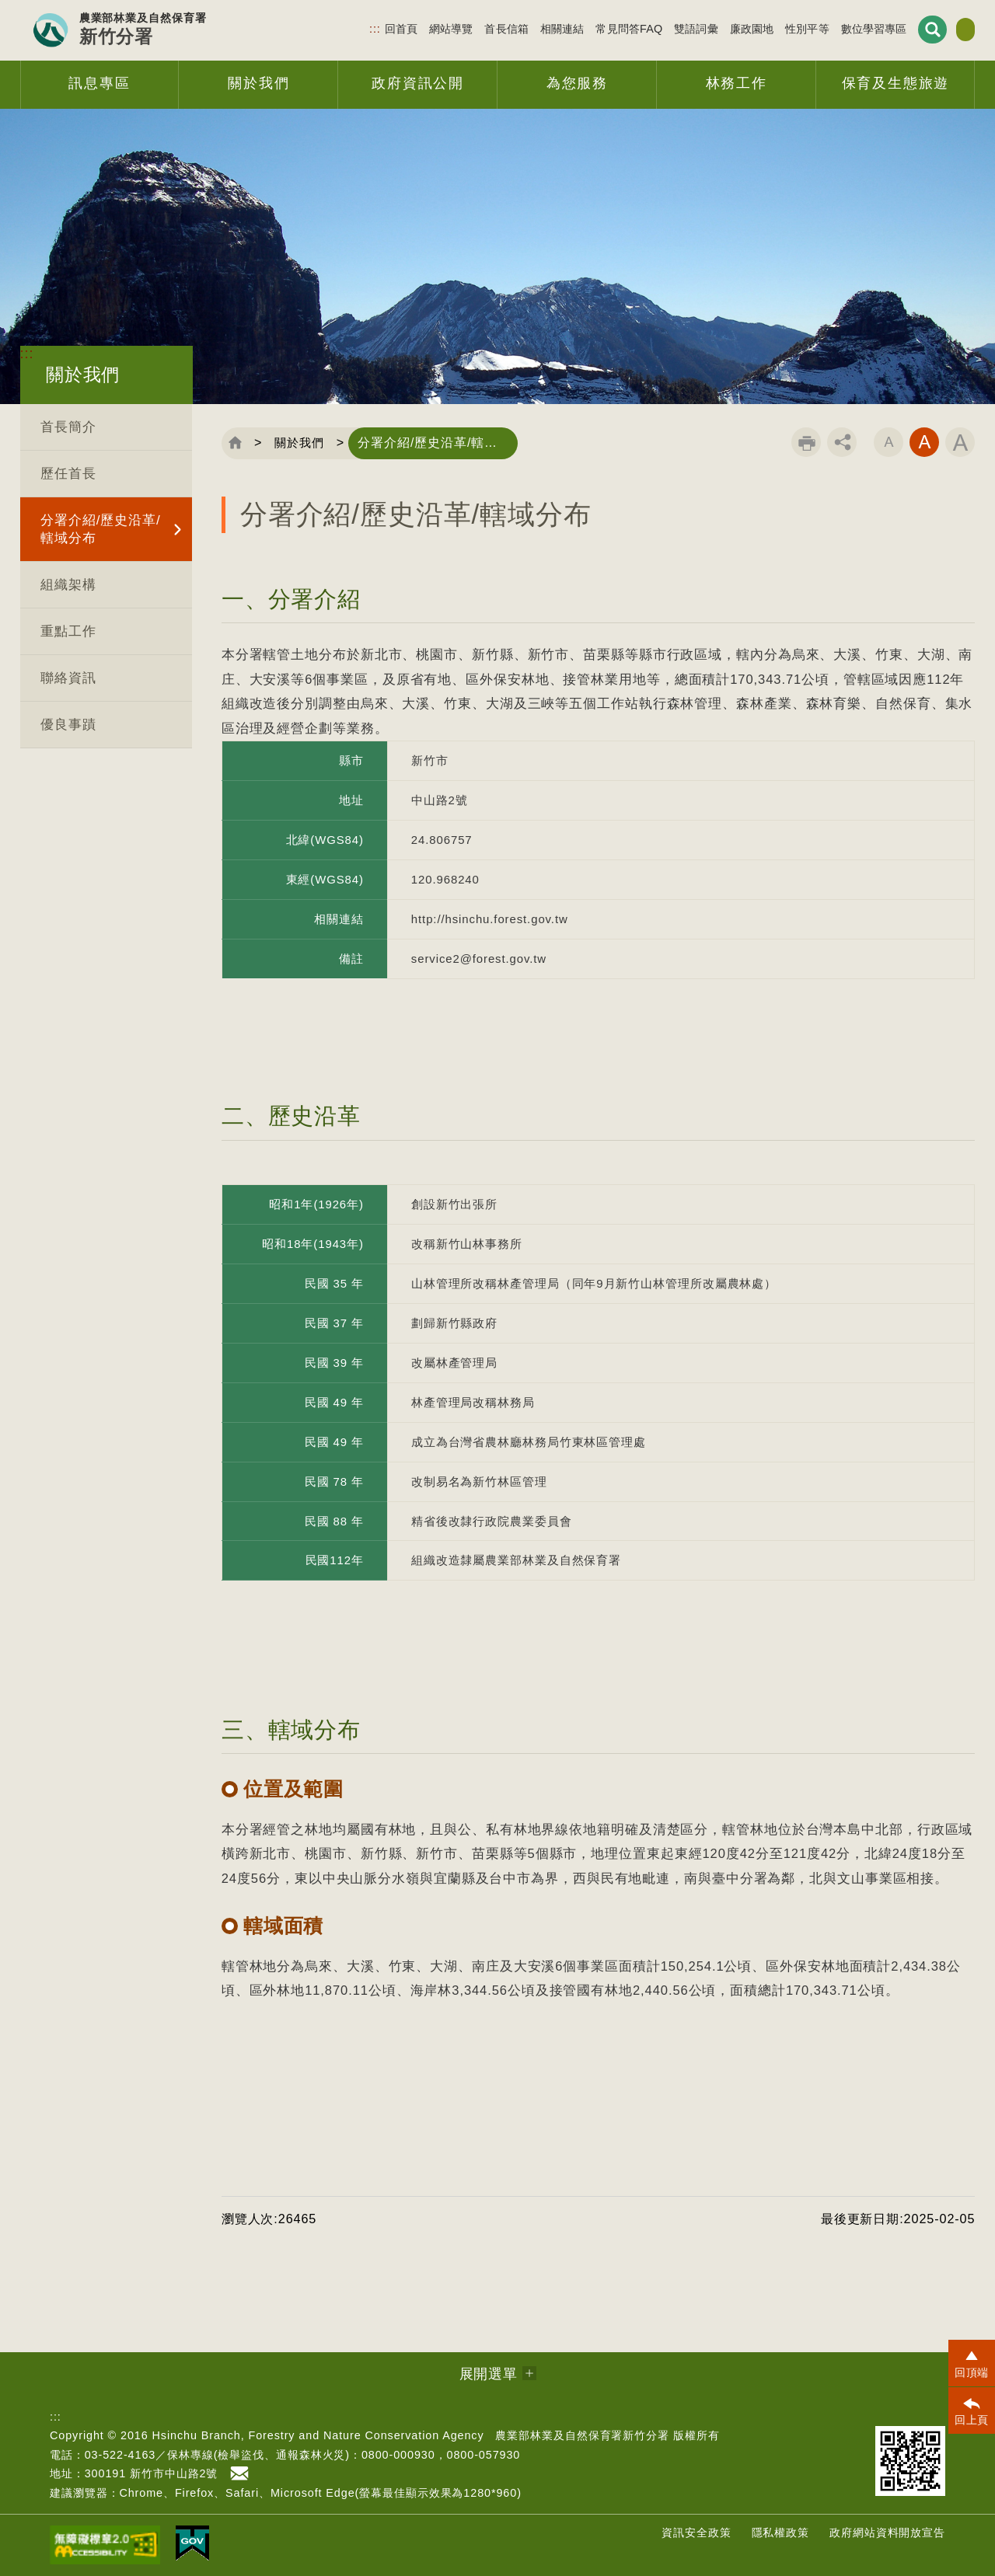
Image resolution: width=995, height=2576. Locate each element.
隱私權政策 (781, 2532)
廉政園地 (711, 28)
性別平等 (767, 28)
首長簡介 (68, 427)
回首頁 (360, 28)
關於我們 (304, 442)
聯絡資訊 (68, 678)
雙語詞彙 (656, 28)
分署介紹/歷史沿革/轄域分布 (100, 529)
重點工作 (68, 631)
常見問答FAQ (588, 28)
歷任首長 (68, 473)
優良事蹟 (68, 724)
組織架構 (68, 584)
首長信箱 (466, 28)
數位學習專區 (833, 28)
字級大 (960, 442)
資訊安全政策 (696, 2532)
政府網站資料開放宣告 (887, 2532)
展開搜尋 (891, 29)
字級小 (888, 442)
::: (334, 28)
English (945, 29)
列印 (806, 442)
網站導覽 (411, 28)
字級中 (924, 442)
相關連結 (522, 28)
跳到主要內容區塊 (0, 0)
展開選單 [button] (488, 2374)
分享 (842, 442)
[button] (971, 2363)
